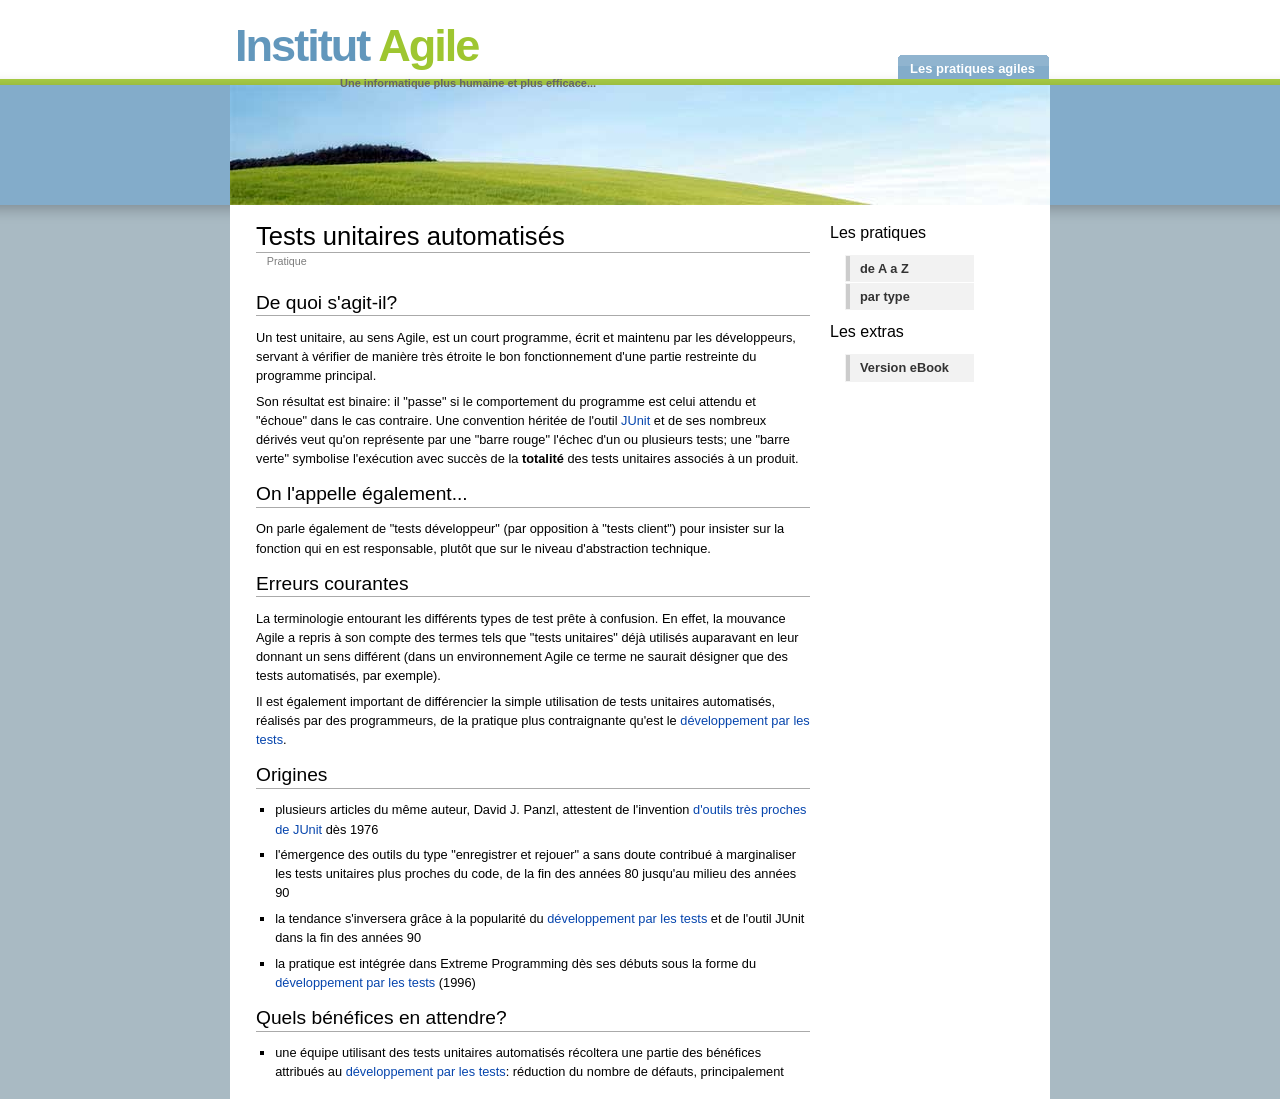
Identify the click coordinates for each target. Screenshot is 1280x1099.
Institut (356, 45)
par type (885, 296)
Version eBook (904, 367)
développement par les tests (627, 918)
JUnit (635, 420)
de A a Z (884, 268)
